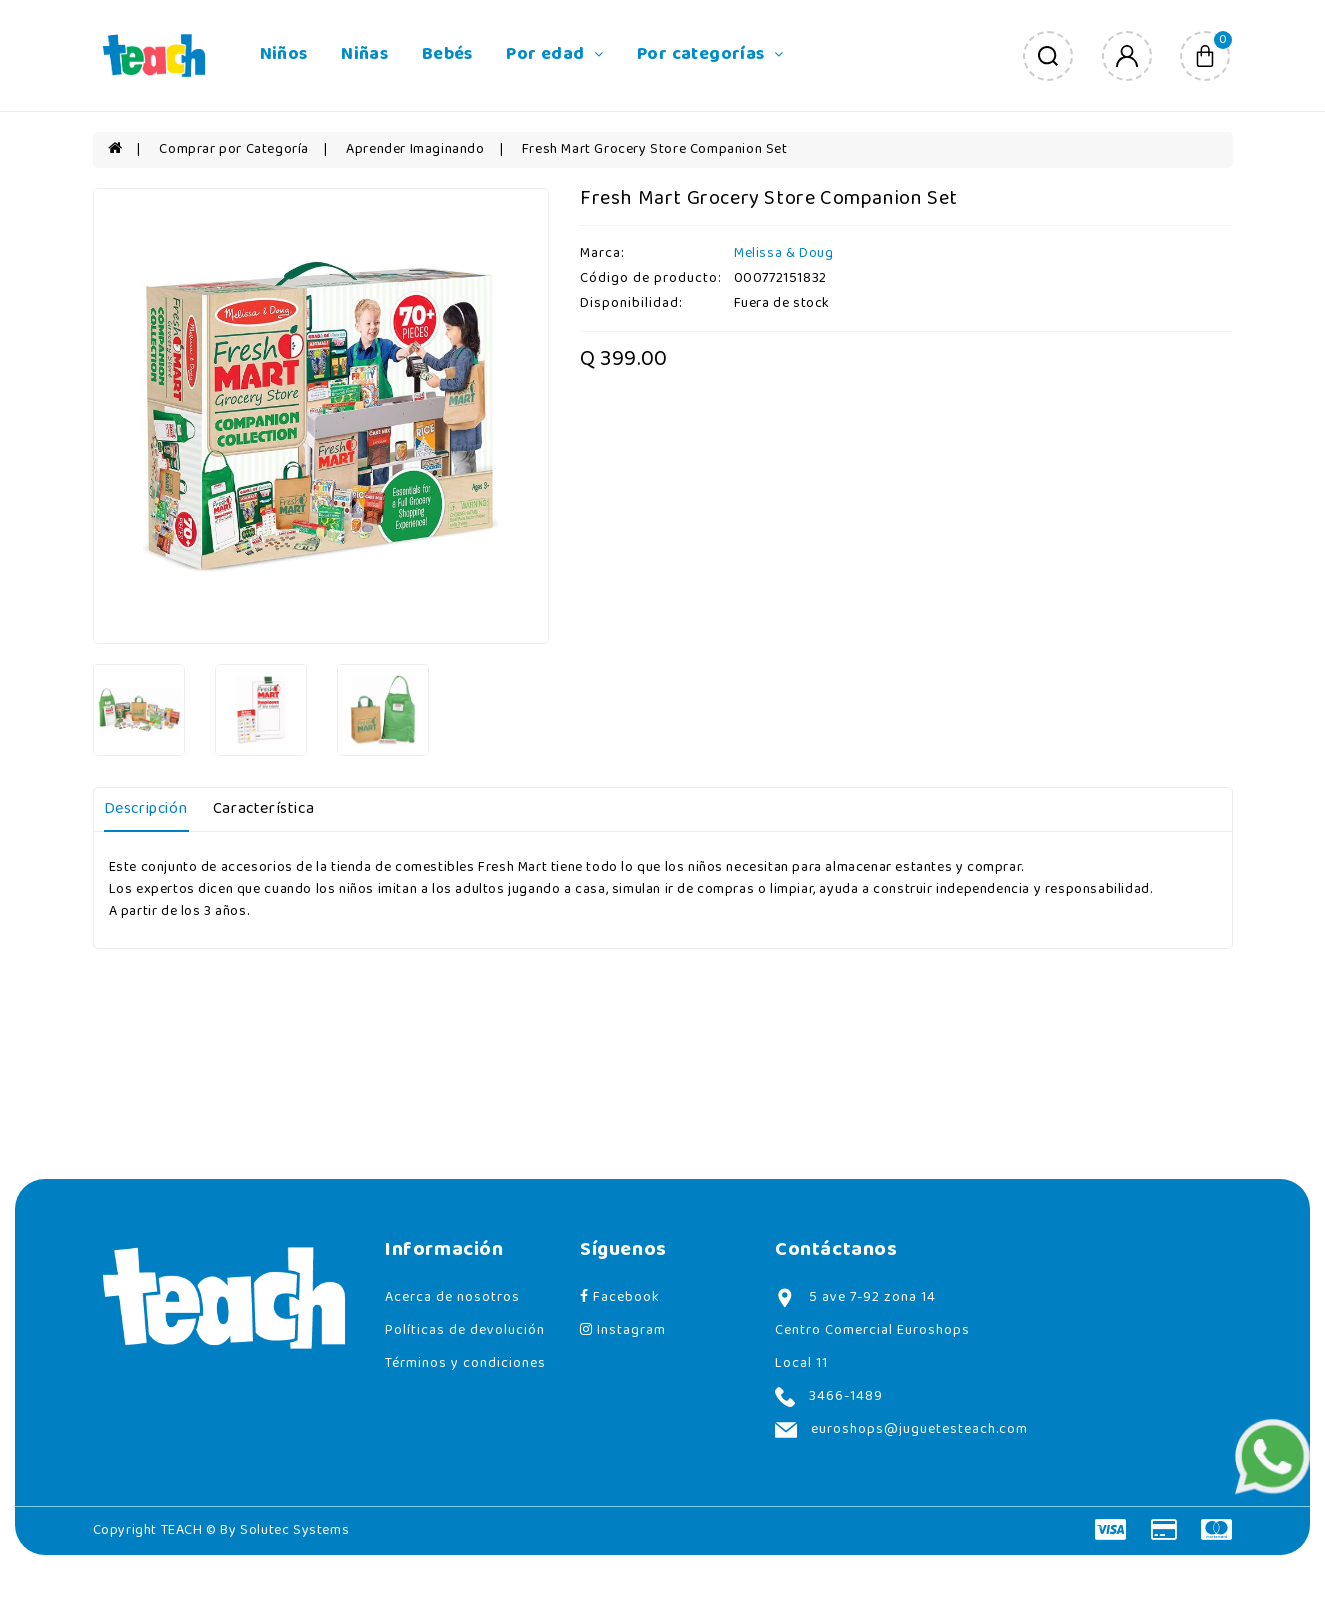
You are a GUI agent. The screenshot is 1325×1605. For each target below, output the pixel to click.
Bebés (447, 55)
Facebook (620, 1297)
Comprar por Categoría (234, 149)
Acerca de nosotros (452, 1297)
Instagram (623, 1330)
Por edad (554, 55)
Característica (263, 809)
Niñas (364, 55)
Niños (284, 55)
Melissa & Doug (783, 253)
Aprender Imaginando (415, 149)
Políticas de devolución (465, 1330)
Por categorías (710, 55)
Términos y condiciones (465, 1363)
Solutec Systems (294, 1530)
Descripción (146, 809)
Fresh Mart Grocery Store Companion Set (655, 149)
